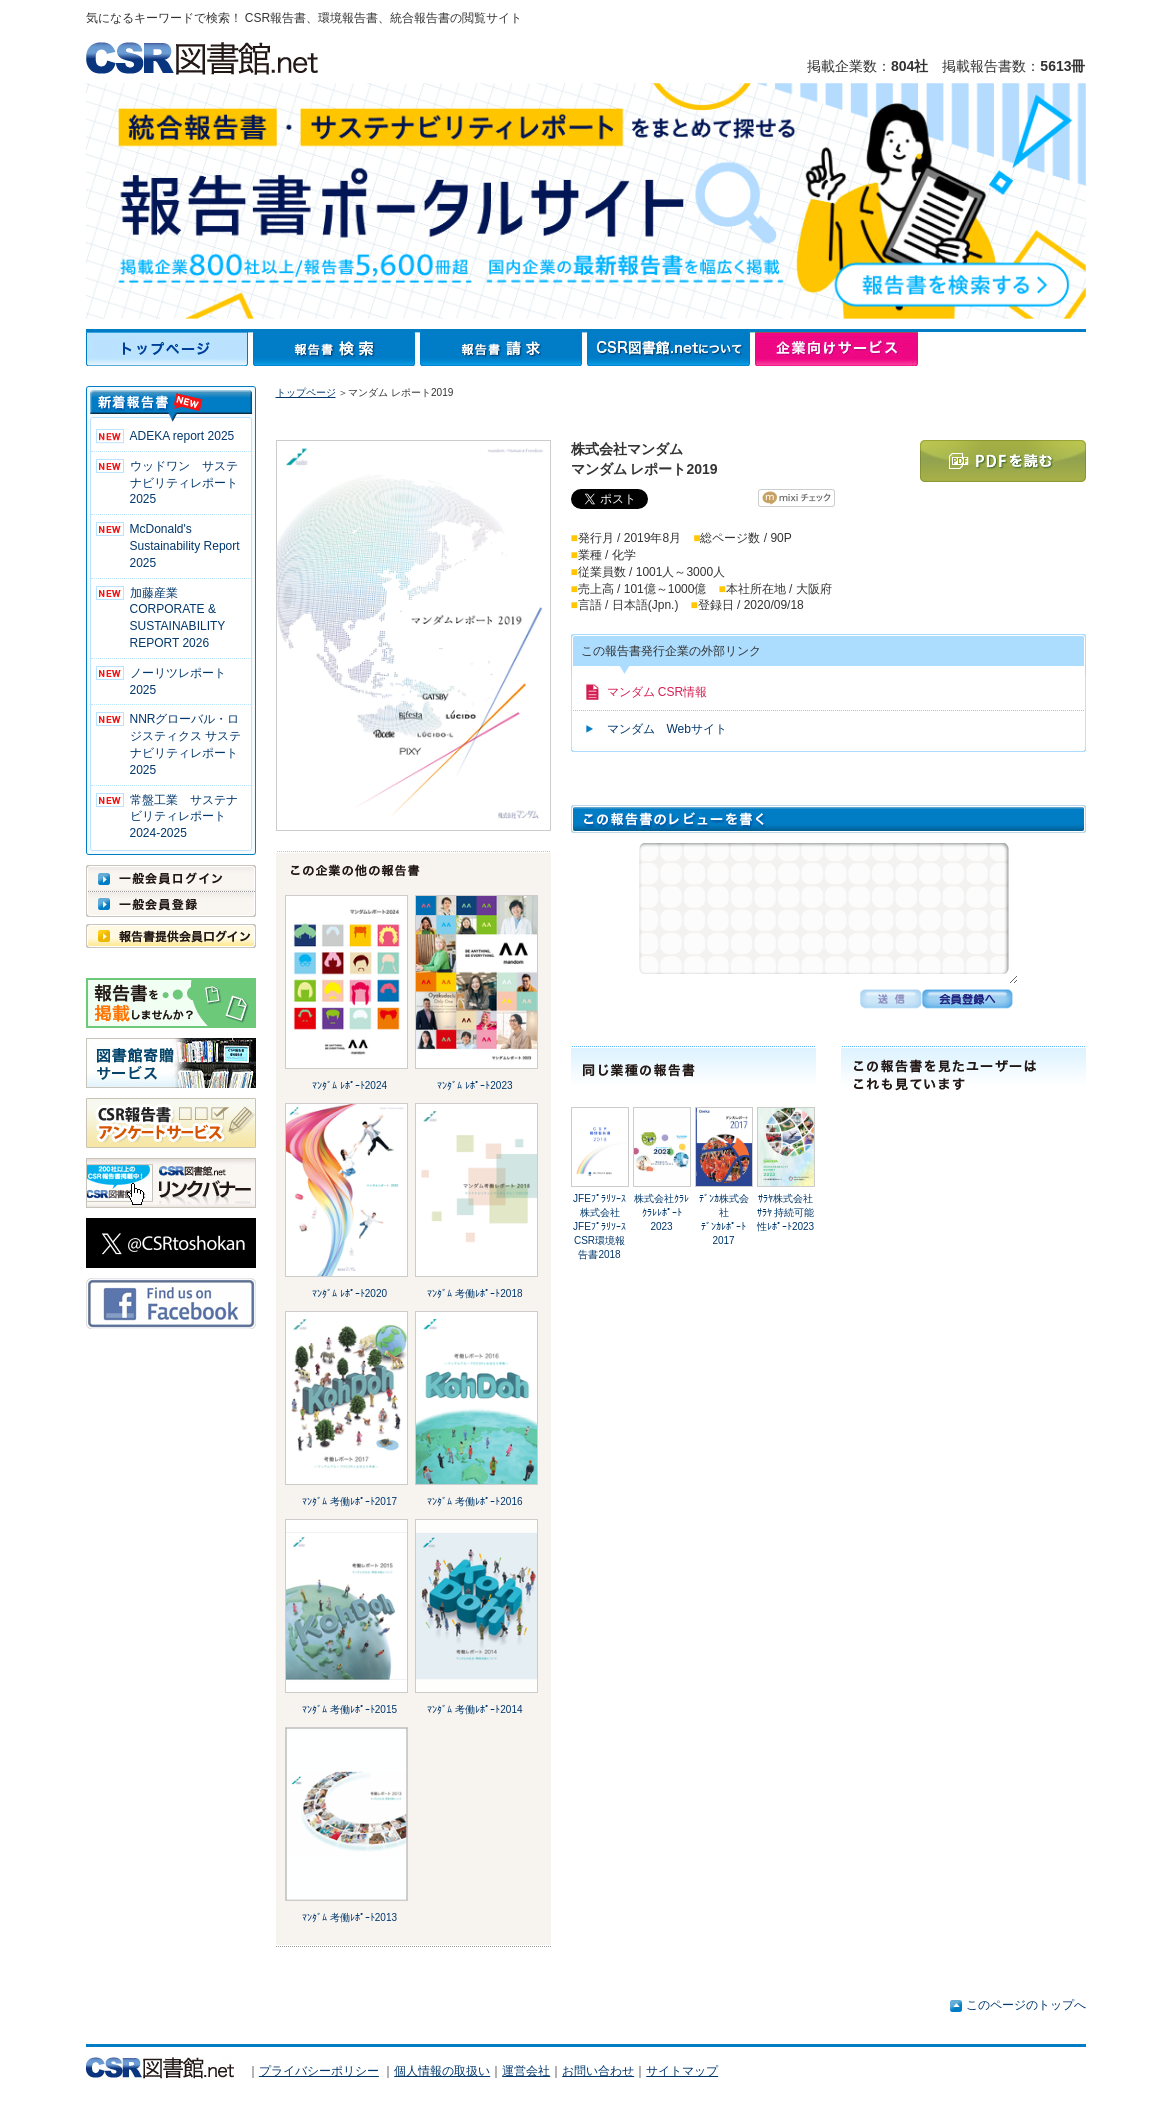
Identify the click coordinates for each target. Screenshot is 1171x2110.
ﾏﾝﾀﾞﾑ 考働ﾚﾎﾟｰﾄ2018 (474, 1293)
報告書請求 (503, 349)
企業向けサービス (836, 349)
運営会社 (526, 2071)
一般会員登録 (171, 904)
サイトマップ (682, 2071)
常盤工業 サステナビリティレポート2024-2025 (184, 817)
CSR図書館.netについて (671, 349)
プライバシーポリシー (319, 2071)
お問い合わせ (598, 2071)
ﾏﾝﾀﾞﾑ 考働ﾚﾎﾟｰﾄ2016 (474, 1501)
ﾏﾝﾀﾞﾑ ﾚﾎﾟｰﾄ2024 (349, 1085)
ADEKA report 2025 (182, 436)
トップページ (169, 349)
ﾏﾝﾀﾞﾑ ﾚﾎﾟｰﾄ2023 (474, 1085)
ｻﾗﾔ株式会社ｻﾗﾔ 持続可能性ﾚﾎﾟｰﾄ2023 (786, 1212)
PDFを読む (1003, 461)
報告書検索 (336, 349)
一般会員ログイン (171, 878)
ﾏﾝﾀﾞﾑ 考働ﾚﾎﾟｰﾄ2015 (349, 1709)
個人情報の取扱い (442, 2071)
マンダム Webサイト (667, 729)
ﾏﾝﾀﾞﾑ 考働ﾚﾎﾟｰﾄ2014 (474, 1709)
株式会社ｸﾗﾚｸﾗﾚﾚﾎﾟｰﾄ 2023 (661, 1212)
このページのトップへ (1026, 2005)
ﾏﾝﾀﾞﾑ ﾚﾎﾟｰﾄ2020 (349, 1293)
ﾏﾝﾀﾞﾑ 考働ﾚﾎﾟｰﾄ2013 (349, 1917)
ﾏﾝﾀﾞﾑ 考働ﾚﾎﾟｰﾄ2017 (349, 1501)
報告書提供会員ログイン (171, 936)
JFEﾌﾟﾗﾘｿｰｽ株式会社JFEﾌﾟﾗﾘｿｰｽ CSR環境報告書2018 (599, 1226)
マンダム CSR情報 (657, 692)
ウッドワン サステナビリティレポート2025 (184, 483)
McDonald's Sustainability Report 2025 (185, 546)
